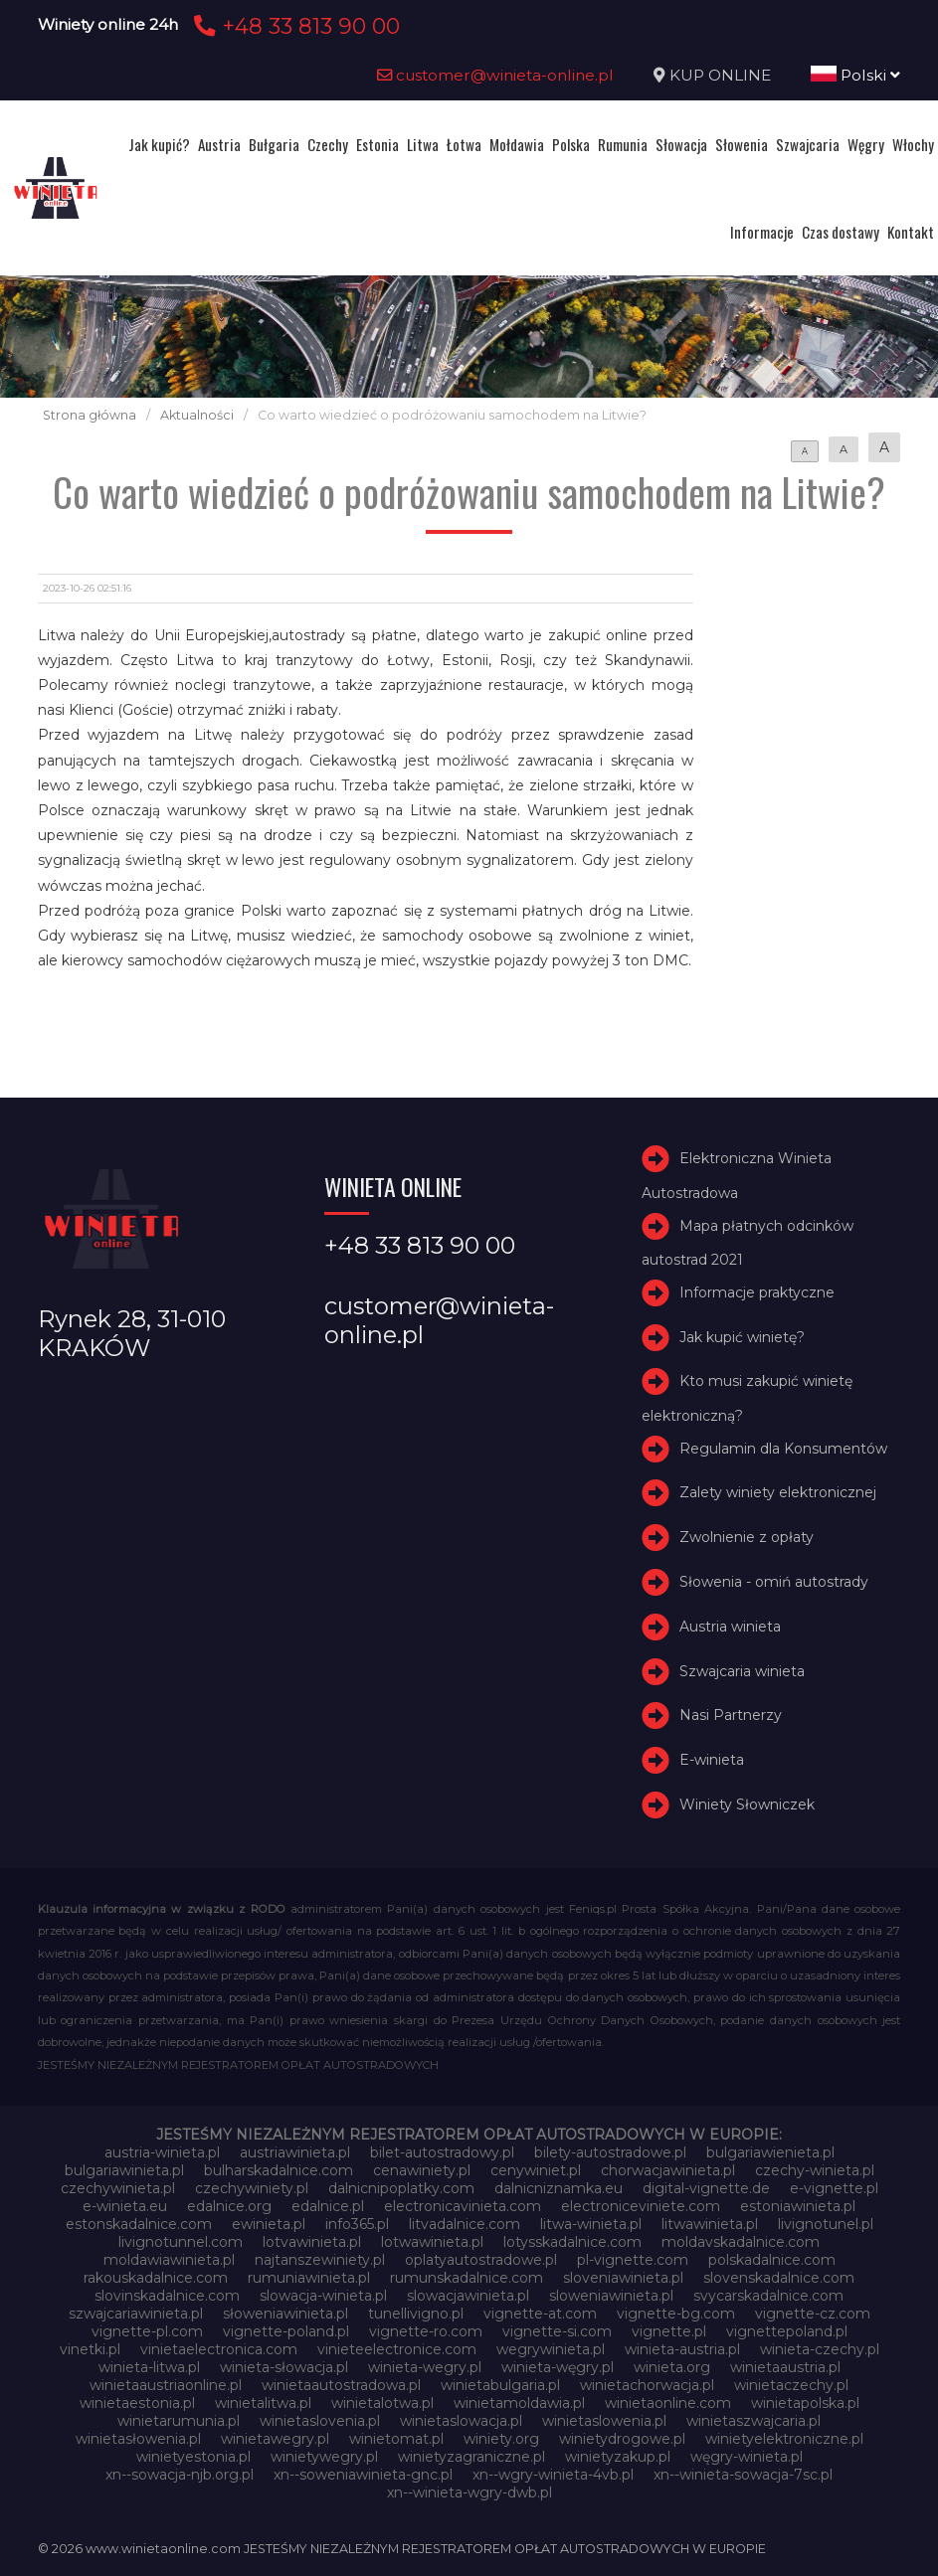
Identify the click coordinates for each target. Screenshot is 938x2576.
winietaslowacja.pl (461, 2421)
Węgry (865, 144)
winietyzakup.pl (617, 2457)
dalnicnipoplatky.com (401, 2188)
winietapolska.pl (805, 2403)
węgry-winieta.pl (746, 2457)
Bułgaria (274, 144)
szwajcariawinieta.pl (136, 2313)
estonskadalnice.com (139, 2224)
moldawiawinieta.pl (169, 2260)
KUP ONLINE (720, 75)
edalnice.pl (327, 2206)
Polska (571, 144)
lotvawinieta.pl (312, 2242)
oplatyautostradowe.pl (481, 2260)
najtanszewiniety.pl (320, 2260)
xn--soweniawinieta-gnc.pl (363, 2475)
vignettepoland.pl (786, 2331)
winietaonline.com (668, 2403)
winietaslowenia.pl (604, 2421)
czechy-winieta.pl (814, 2170)
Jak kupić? (159, 144)
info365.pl (357, 2224)
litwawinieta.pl (709, 2224)
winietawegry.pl (275, 2439)
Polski (855, 75)
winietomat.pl (396, 2439)
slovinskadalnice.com (167, 2296)
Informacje (762, 232)
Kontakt (910, 232)
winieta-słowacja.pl (284, 2367)
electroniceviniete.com (640, 2206)
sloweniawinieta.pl (611, 2296)
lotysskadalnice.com (572, 2242)
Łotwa (464, 144)
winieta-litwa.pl (149, 2367)
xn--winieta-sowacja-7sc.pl (743, 2475)
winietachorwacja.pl (647, 2385)
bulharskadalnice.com (278, 2170)
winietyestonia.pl (193, 2457)
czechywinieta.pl (118, 2188)
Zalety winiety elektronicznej (777, 1492)
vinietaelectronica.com (218, 2349)
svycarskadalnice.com (768, 2296)
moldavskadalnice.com (740, 2242)
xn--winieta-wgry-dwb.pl (469, 2492)
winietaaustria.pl (785, 2367)
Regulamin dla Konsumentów (783, 1449)
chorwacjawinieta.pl (668, 2170)
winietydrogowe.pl (622, 2439)
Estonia (377, 144)
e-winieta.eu (125, 2206)
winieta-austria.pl (682, 2349)
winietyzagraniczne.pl (471, 2457)
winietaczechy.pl (791, 2385)
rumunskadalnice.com (466, 2278)
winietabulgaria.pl (500, 2385)
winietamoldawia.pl (519, 2403)
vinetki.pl (90, 2349)
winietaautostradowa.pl (341, 2385)
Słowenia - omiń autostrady (773, 1582)
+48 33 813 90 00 (294, 26)
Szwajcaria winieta (742, 1671)
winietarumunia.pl (178, 2421)
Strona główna (89, 415)
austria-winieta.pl (162, 2152)
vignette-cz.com (812, 2313)
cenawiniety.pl (421, 2170)
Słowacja (681, 144)
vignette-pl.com (147, 2331)
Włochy (913, 144)
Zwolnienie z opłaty (746, 1537)
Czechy (327, 144)
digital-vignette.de (706, 2188)
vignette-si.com (557, 2331)
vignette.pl (669, 2331)
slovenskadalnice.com (778, 2278)
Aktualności (197, 415)
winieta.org (672, 2367)
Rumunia (623, 144)
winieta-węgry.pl (557, 2367)
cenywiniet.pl (535, 2170)
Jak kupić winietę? (742, 1337)
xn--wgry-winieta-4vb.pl (553, 2475)
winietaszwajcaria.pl (753, 2421)
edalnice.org (229, 2206)
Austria (219, 144)
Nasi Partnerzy (730, 1715)
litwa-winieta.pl (591, 2224)
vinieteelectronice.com (396, 2349)
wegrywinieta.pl (550, 2349)
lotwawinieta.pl (432, 2242)
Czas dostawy (840, 232)
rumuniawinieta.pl (309, 2278)
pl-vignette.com (632, 2260)
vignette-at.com (540, 2313)
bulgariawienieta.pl (770, 2152)
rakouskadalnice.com (156, 2278)
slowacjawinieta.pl (468, 2296)
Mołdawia (516, 144)
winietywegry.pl (324, 2457)
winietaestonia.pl (137, 2403)
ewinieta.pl (268, 2224)
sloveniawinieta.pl (623, 2278)
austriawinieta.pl (295, 2152)
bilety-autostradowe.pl (610, 2152)
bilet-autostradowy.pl (442, 2152)
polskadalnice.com (772, 2260)
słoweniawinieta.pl (285, 2313)
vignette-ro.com (425, 2331)
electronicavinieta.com (462, 2206)
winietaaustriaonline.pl (166, 2385)
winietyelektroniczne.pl (784, 2439)
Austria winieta (730, 1626)
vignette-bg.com (676, 2313)
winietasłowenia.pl (138, 2439)
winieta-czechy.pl (819, 2349)
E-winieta (711, 1760)
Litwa (423, 144)
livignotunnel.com (180, 2242)
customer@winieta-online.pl (495, 75)
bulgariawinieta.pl (124, 2170)
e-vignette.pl (834, 2188)
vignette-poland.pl (286, 2331)
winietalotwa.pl (382, 2403)
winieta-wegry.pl (424, 2367)
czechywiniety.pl (251, 2188)
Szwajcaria (808, 144)
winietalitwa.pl (263, 2403)
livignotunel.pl (825, 2224)
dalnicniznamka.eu (558, 2188)
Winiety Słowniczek (747, 1804)
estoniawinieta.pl (797, 2206)
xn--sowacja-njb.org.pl (179, 2475)
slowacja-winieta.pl (323, 2296)
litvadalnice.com (464, 2224)
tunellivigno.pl (416, 2313)
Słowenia (741, 144)
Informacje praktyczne (757, 1292)
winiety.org (501, 2439)
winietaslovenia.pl (320, 2421)
